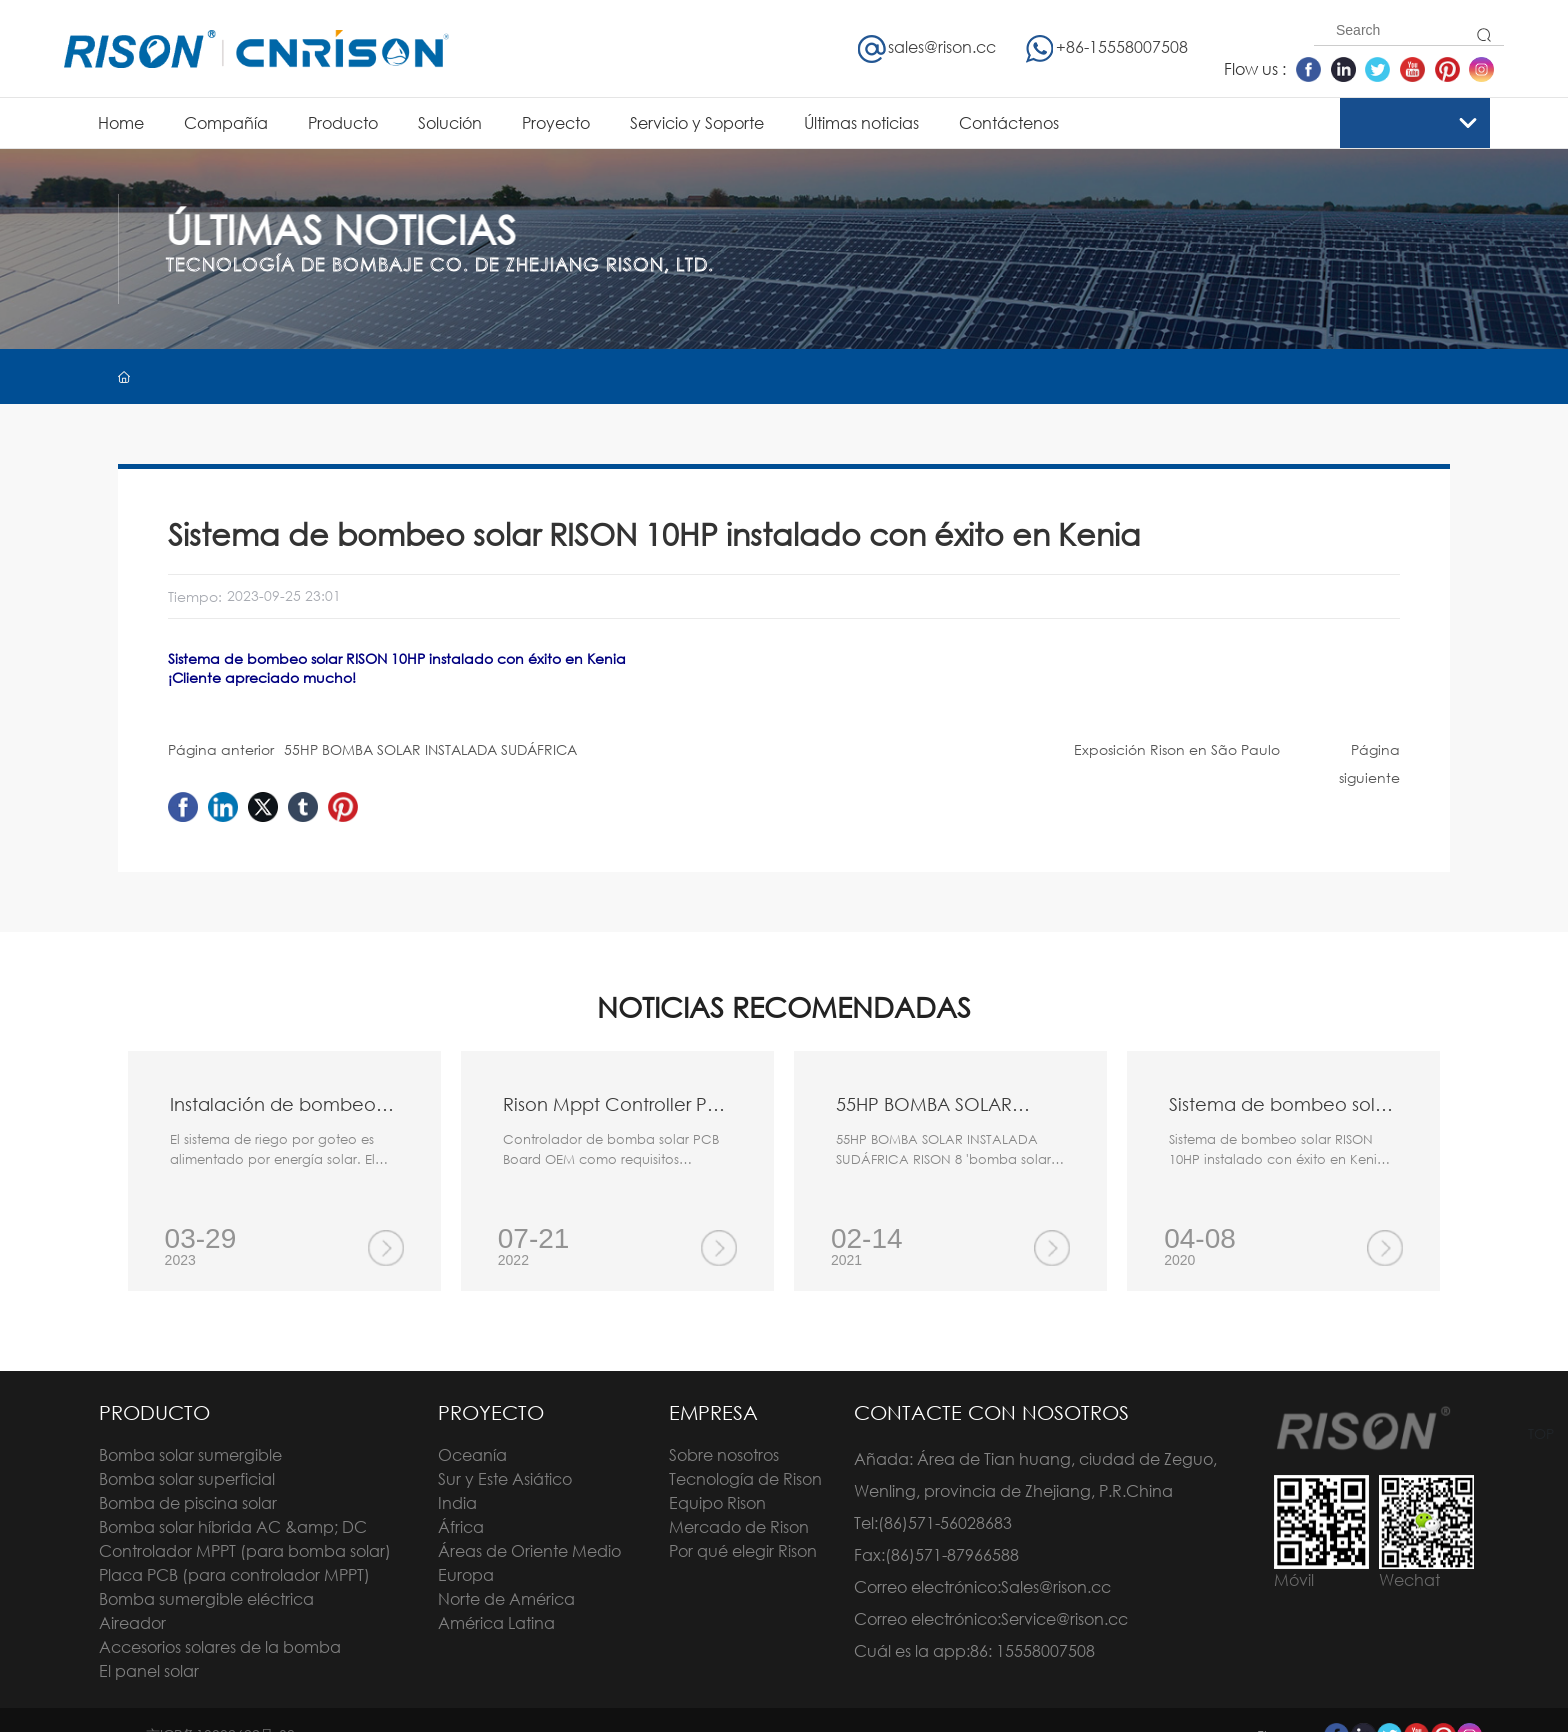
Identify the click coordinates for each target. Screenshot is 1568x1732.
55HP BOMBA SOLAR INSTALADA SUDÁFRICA (430, 749)
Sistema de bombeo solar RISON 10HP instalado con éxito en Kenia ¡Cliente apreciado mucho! (1277, 1159)
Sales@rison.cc (1056, 1586)
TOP (1541, 1433)
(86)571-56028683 (945, 1522)
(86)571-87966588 (952, 1554)
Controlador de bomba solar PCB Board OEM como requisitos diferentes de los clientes (611, 1159)
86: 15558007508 (1032, 1650)
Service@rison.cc (1064, 1618)
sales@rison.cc (926, 46)
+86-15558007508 (1106, 46)
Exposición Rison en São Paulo (1177, 749)
